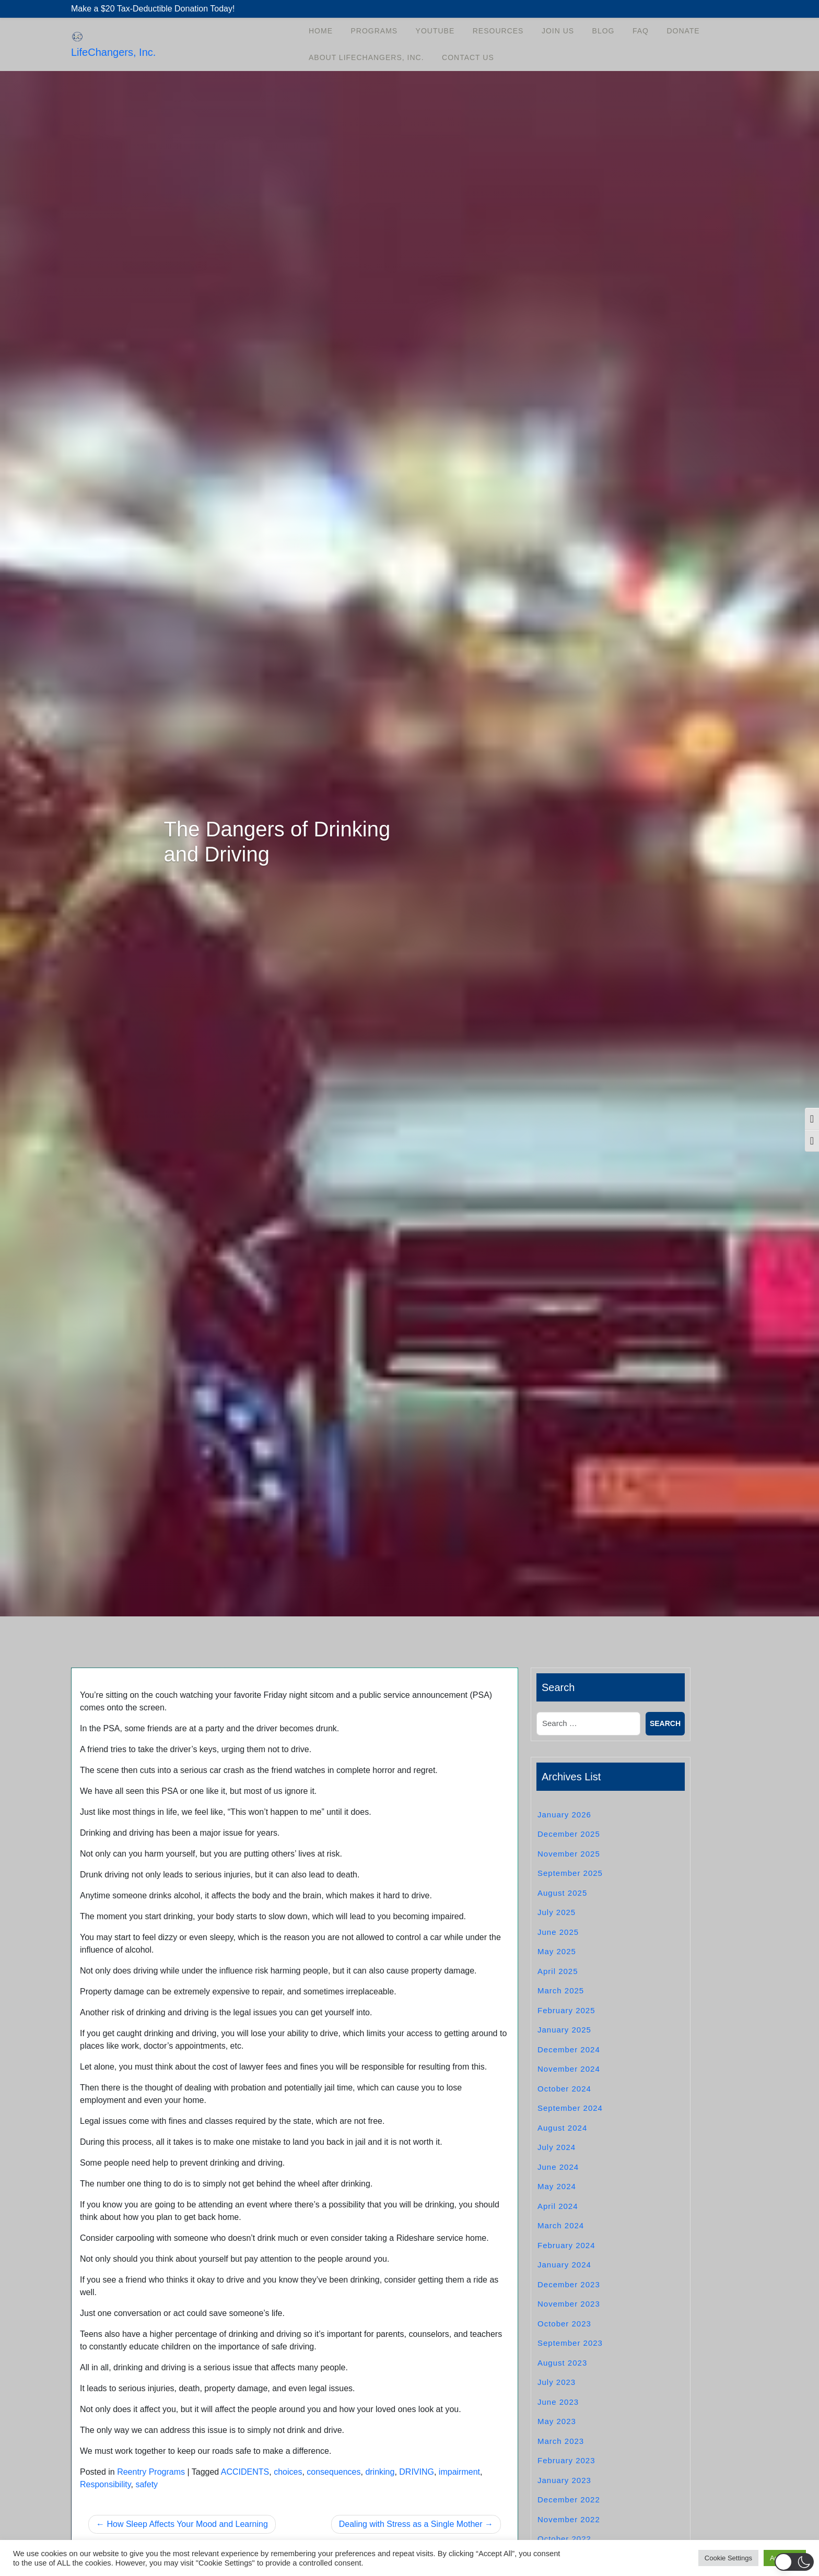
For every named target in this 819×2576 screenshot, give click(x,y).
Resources (498, 31)
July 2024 (556, 2147)
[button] (794, 2562)
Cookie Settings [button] (728, 2558)
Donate (682, 31)
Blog (603, 31)
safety (146, 2484)
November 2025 (568, 1853)
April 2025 (557, 1971)
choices (288, 2471)
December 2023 (568, 2284)
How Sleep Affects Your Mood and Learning (187, 2524)
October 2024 (564, 2088)
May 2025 (556, 1951)
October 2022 (564, 2538)
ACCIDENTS (245, 2471)
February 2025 (566, 2010)
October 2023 (564, 2323)
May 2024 (556, 2186)
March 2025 (560, 1990)
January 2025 (564, 2029)
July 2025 (556, 1912)
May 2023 (556, 2421)
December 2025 (568, 1833)
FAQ (641, 31)
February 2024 (566, 2245)
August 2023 (562, 2362)
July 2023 (556, 2382)
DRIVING (416, 2471)
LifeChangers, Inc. (113, 52)
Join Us (558, 31)
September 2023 (570, 2342)
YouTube (435, 31)
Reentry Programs (151, 2471)
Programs (373, 31)
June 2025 (558, 1932)
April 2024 (557, 2206)
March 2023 (560, 2441)
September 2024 (570, 2108)
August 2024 (562, 2127)
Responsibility (105, 2484)
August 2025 (562, 1892)
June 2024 (558, 2167)
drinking (379, 2471)
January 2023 (564, 2480)
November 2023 (568, 2303)
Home (321, 31)
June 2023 (558, 2401)
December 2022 (568, 2499)
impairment (459, 2471)
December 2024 (568, 2049)
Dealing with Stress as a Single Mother (411, 2524)
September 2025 (570, 1873)
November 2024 (568, 2068)
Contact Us (468, 57)
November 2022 (568, 2519)
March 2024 (560, 2225)
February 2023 (566, 2460)
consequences (333, 2471)
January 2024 (564, 2264)
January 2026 (564, 1814)
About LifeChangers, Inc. (366, 57)
